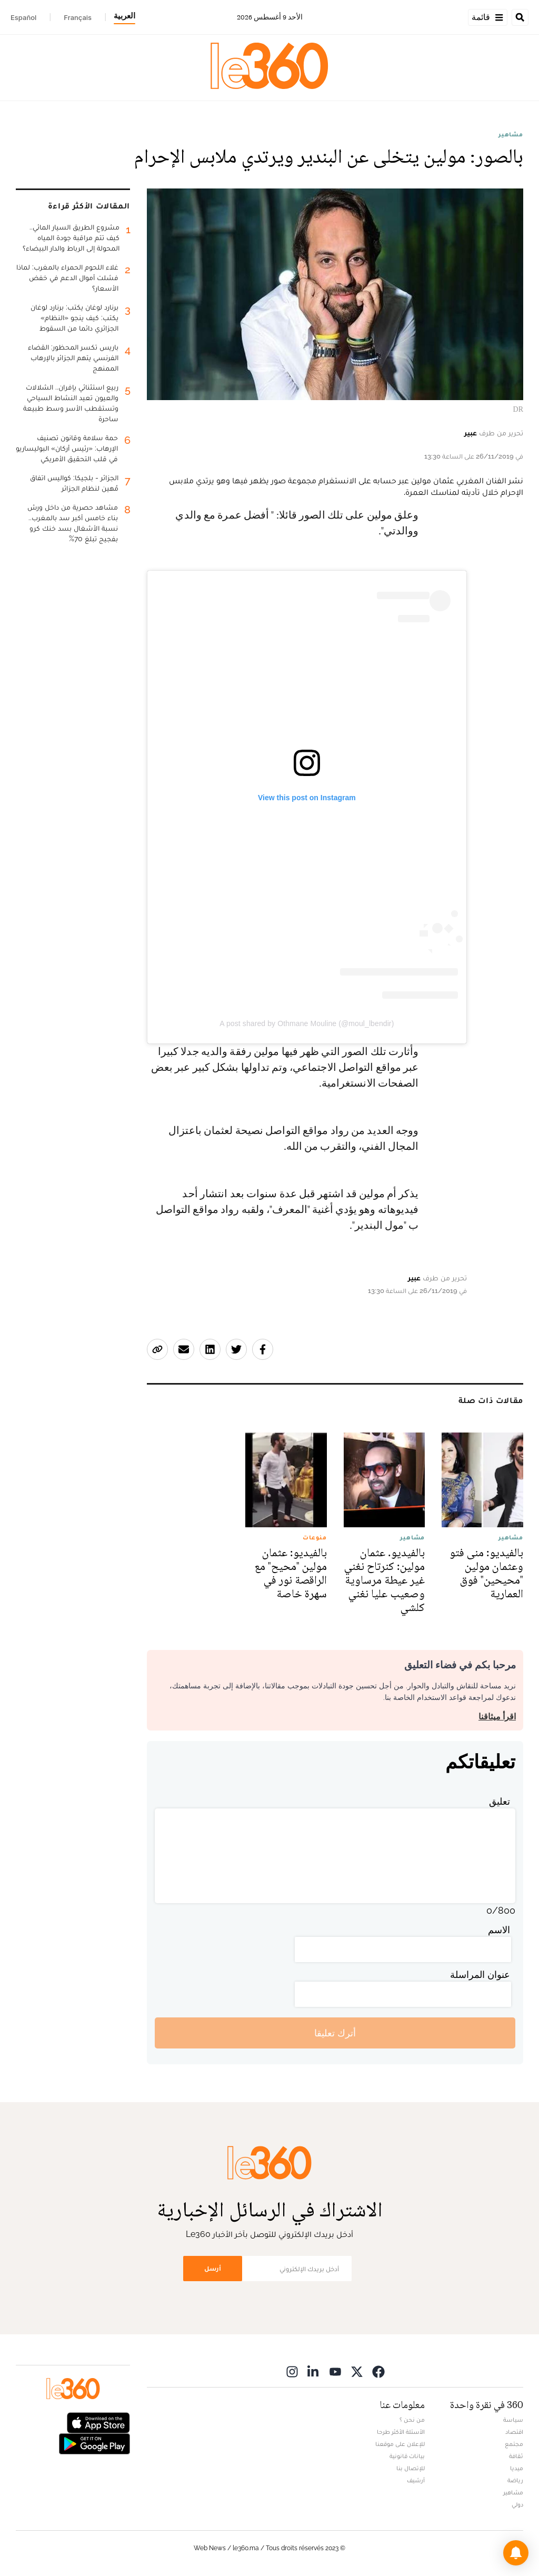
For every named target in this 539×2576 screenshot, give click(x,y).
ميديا (516, 2468)
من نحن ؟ (412, 2419)
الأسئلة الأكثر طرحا (401, 2431)
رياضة (515, 2480)
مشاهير (510, 134)
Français (78, 17)
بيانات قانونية (407, 2456)
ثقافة (516, 2456)
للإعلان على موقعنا (400, 2444)
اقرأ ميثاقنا (497, 1717)
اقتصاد (514, 2431)
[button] (515, 2552)
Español (23, 17)
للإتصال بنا (410, 2468)
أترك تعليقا (335, 2032)
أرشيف (416, 2480)
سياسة (513, 2419)
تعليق (499, 1801)
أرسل (212, 2268)
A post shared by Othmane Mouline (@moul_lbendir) (306, 1023)
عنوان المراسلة (480, 1974)
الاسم (499, 1929)
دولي (517, 2504)
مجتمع (514, 2444)
